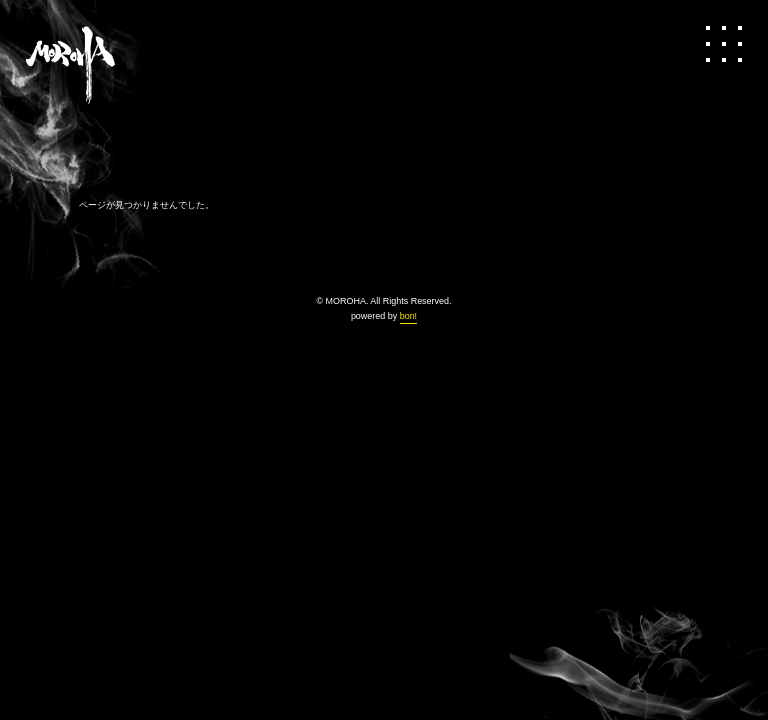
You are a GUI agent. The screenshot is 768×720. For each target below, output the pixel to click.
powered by (384, 316)
